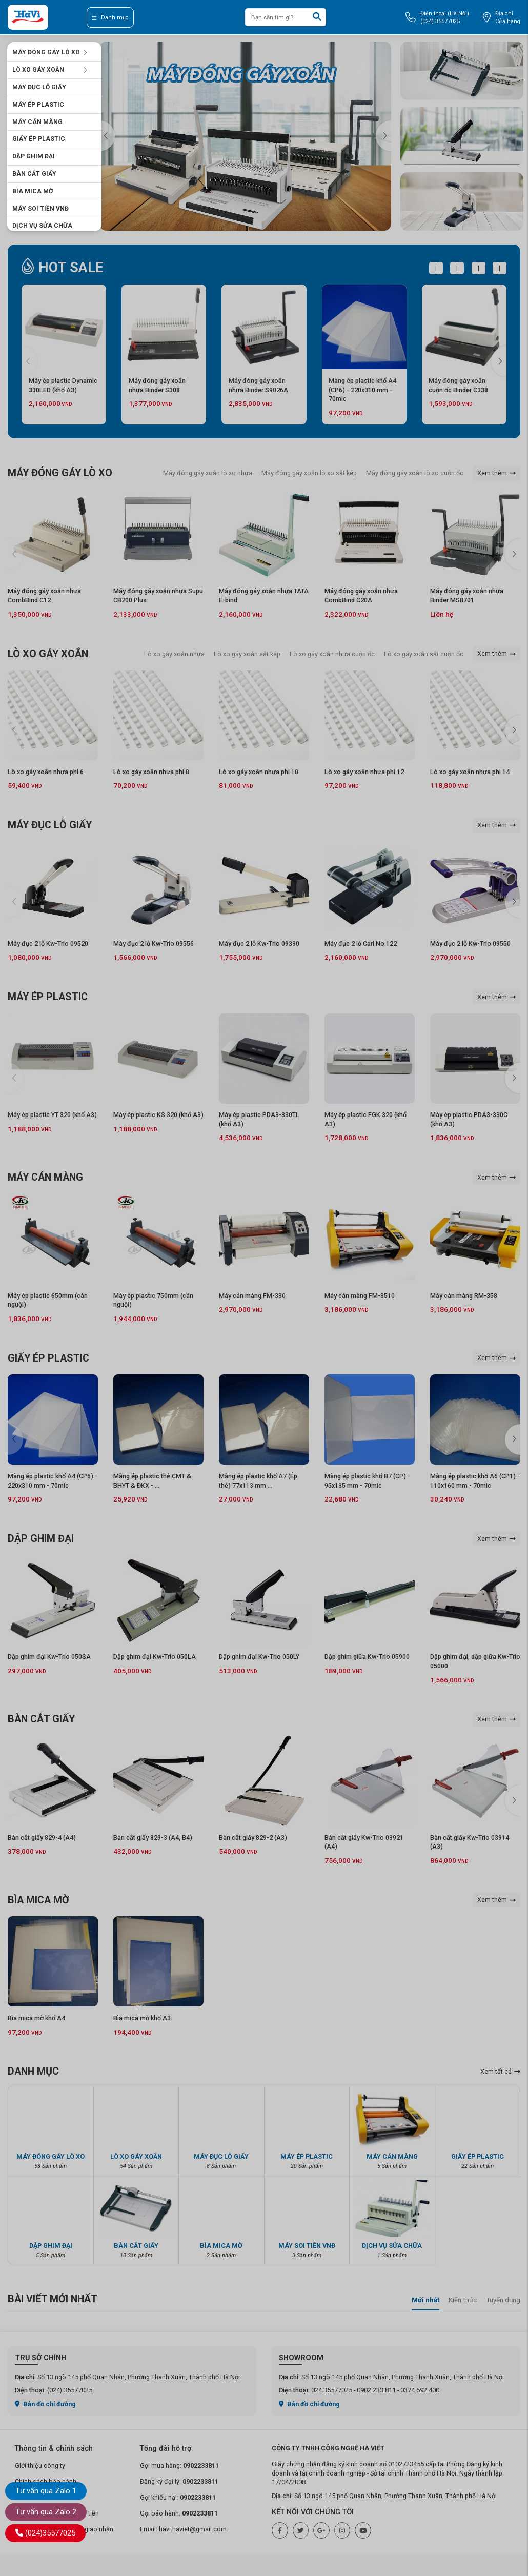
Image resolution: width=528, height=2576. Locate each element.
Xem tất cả (500, 2071)
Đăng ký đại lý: (179, 2481)
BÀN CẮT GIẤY (34, 173)
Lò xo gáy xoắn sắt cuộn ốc (423, 654)
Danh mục (110, 17)
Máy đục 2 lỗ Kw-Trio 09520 (48, 943)
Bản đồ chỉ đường (45, 2404)
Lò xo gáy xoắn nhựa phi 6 (46, 772)
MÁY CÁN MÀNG (37, 122)
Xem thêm (496, 473)
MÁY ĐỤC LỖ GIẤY (39, 87)
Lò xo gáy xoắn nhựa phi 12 (364, 772)
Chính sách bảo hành (45, 2481)
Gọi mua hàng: (179, 2465)
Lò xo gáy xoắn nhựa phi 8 (151, 772)
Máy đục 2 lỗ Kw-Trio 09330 (259, 943)
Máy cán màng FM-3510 (359, 1296)
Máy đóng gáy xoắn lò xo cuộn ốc (414, 473)
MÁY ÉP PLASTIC (38, 104)
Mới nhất (425, 2300)
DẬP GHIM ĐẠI (33, 156)
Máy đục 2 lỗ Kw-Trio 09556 (153, 943)
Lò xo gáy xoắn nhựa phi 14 (470, 772)
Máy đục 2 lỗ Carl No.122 (360, 943)
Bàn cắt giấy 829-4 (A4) (42, 1837)
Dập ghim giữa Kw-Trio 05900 (367, 1656)
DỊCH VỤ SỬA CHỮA (42, 225)
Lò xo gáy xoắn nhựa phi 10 (258, 772)
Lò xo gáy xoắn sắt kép (247, 654)
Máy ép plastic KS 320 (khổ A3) (158, 1115)
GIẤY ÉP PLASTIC (38, 139)
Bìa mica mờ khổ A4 (36, 2018)
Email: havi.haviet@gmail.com (183, 2529)
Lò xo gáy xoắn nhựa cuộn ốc (332, 654)
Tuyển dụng (503, 2300)
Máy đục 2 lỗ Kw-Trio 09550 (470, 943)
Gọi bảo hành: (179, 2513)
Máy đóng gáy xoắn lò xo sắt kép (309, 473)
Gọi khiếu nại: (178, 2497)
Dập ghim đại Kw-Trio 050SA (49, 1656)
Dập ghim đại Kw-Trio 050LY (259, 1656)
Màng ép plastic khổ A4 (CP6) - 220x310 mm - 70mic (362, 389)
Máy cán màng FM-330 (252, 1296)
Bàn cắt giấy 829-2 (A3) (253, 1837)
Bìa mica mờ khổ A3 (142, 2018)
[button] (383, 135)
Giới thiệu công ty (40, 2465)
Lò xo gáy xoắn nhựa (174, 654)
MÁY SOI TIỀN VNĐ (40, 208)
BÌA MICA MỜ (32, 191)
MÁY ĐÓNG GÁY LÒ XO (50, 52)
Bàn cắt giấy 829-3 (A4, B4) (152, 1837)
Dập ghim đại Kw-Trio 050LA (154, 1656)
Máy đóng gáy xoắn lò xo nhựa (207, 473)
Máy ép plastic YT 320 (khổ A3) (52, 1115)
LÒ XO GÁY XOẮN (50, 69)
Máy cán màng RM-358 (463, 1296)
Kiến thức (463, 2300)
